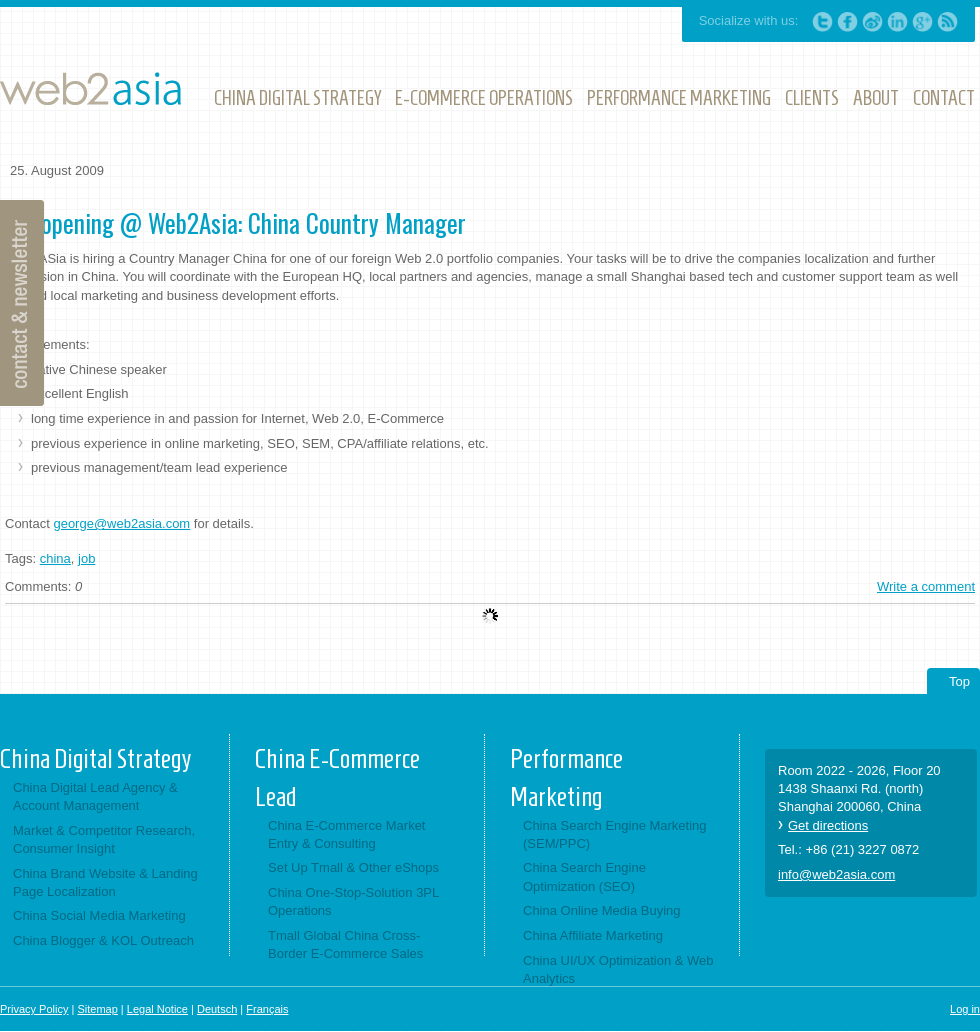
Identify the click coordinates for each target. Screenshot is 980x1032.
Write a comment (926, 586)
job (86, 558)
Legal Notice (157, 1009)
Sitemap (97, 1009)
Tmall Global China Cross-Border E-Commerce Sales (345, 944)
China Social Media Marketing (99, 915)
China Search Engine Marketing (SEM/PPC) (615, 834)
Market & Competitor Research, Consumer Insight (104, 839)
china (55, 558)
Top (959, 681)
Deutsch (217, 1009)
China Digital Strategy (95, 759)
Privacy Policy (34, 1009)
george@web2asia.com (121, 523)
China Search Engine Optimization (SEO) (584, 876)
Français (267, 1009)
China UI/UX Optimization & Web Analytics (618, 969)
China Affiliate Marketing (593, 935)
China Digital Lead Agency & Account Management (95, 796)
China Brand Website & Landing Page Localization (105, 882)
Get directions (828, 825)
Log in (965, 1009)
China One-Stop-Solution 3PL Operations (353, 901)
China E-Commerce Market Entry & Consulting (347, 834)
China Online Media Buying (602, 910)
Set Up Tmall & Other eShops (353, 867)
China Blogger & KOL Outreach (103, 940)
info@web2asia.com (836, 874)
